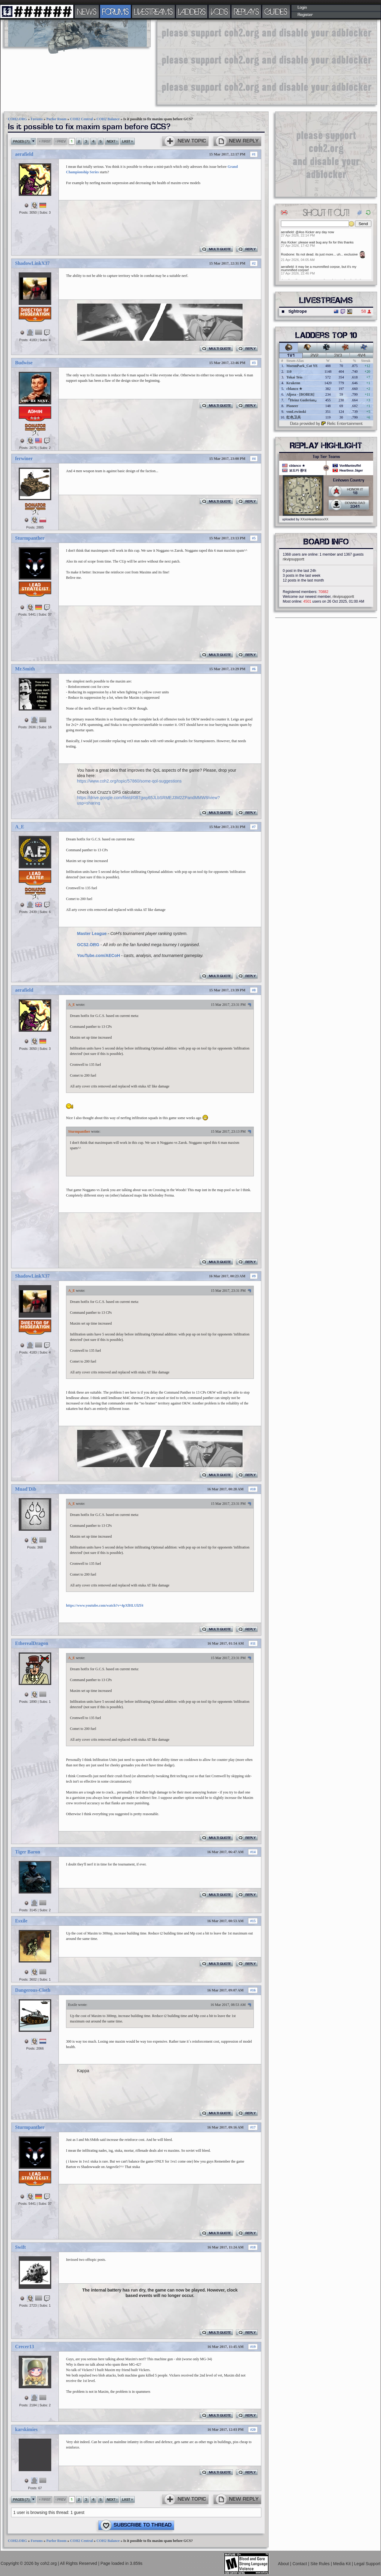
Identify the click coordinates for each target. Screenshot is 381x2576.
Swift (20, 2247)
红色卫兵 (293, 417)
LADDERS (192, 11)
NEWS (86, 11)
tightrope (297, 311)
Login (302, 7)
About (284, 2563)
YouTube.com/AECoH (99, 955)
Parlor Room (56, 119)
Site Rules (320, 2563)
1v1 (291, 355)
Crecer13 (24, 2346)
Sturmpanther (30, 538)
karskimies (26, 2429)
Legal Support (367, 2563)
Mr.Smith (25, 668)
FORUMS (115, 11)
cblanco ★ (294, 389)
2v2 (314, 355)
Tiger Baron (27, 1851)
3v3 (338, 355)
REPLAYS (246, 11)
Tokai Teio (294, 377)
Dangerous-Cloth (32, 1990)
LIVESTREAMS (153, 11)
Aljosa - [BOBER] (300, 394)
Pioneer (292, 406)
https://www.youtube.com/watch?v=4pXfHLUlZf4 (104, 1605)
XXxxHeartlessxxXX (314, 519)
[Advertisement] (233, 62)
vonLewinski (296, 411)
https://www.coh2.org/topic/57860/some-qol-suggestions (129, 781)
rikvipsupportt (293, 559)
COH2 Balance (108, 119)
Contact (300, 2563)
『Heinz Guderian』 (302, 400)
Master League (92, 933)
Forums (37, 119)
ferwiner (24, 458)
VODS (219, 11)
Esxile (21, 1920)
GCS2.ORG (88, 944)
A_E (19, 826)
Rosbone (287, 254)
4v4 (361, 355)
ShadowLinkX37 (32, 263)
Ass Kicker (289, 242)
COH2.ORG (17, 119)
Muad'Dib (25, 1489)
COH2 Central (81, 119)
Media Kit (342, 2563)
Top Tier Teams (326, 457)
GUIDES (276, 11)
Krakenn (293, 383)
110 (288, 371)
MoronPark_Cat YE (302, 366)
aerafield (24, 154)
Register (305, 15)
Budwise (24, 362)
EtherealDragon (31, 1643)
